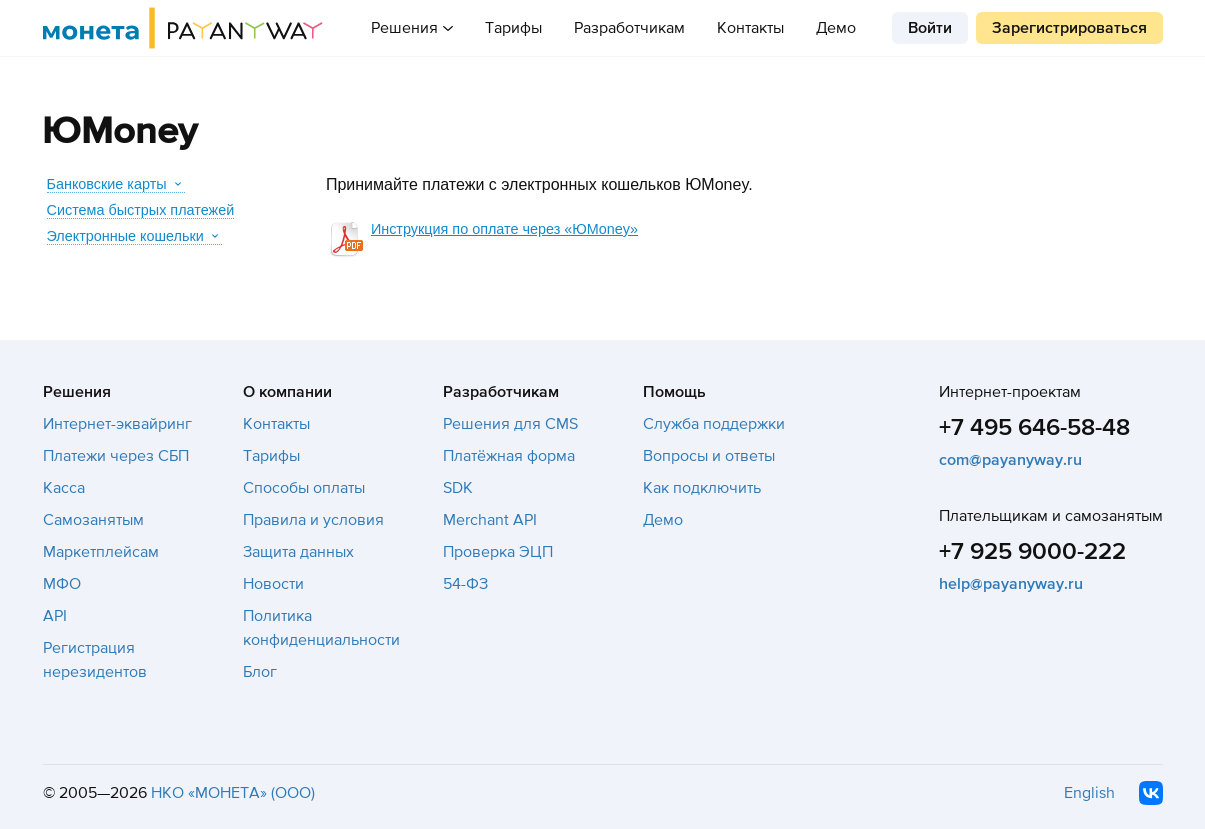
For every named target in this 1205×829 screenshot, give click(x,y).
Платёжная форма (509, 456)
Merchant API (490, 520)
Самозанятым (93, 520)
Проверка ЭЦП (498, 552)
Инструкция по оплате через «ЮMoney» (504, 229)
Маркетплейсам (101, 552)
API (55, 616)
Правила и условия (313, 520)
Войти (930, 28)
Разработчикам (629, 28)
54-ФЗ (465, 584)
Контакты (750, 28)
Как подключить (702, 488)
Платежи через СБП (116, 456)
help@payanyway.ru (1011, 584)
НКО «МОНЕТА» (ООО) (233, 793)
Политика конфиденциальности (321, 628)
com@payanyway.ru (1010, 460)
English (1089, 793)
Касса (64, 488)
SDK (458, 488)
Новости (273, 584)
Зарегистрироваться (1069, 28)
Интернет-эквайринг (117, 424)
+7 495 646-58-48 (1034, 427)
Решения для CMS (510, 424)
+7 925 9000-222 (1032, 551)
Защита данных (298, 552)
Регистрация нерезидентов (95, 660)
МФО (62, 584)
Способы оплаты (304, 488)
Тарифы (513, 28)
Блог (260, 672)
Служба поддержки (714, 424)
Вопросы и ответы (709, 456)
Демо (836, 28)
